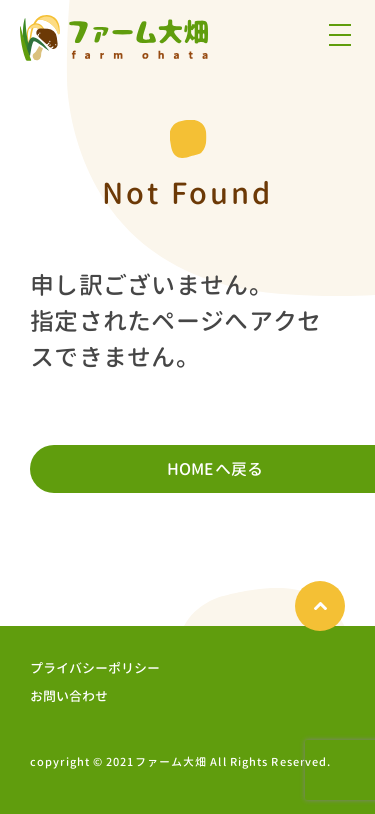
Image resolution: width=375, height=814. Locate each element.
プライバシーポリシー (95, 668)
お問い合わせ (69, 696)
